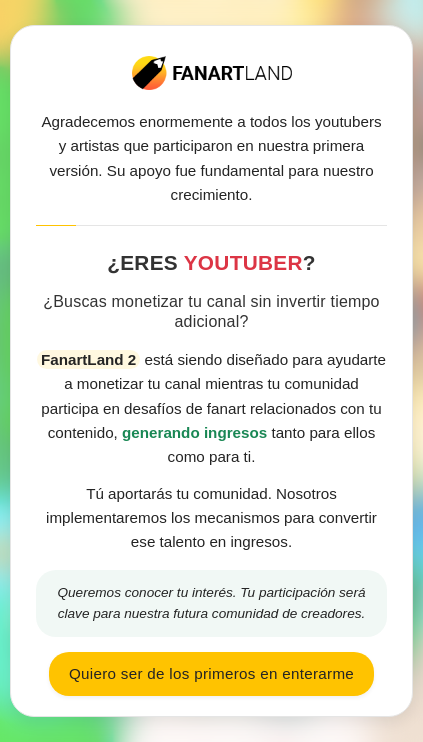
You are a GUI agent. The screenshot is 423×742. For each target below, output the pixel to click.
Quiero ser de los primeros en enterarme (211, 673)
